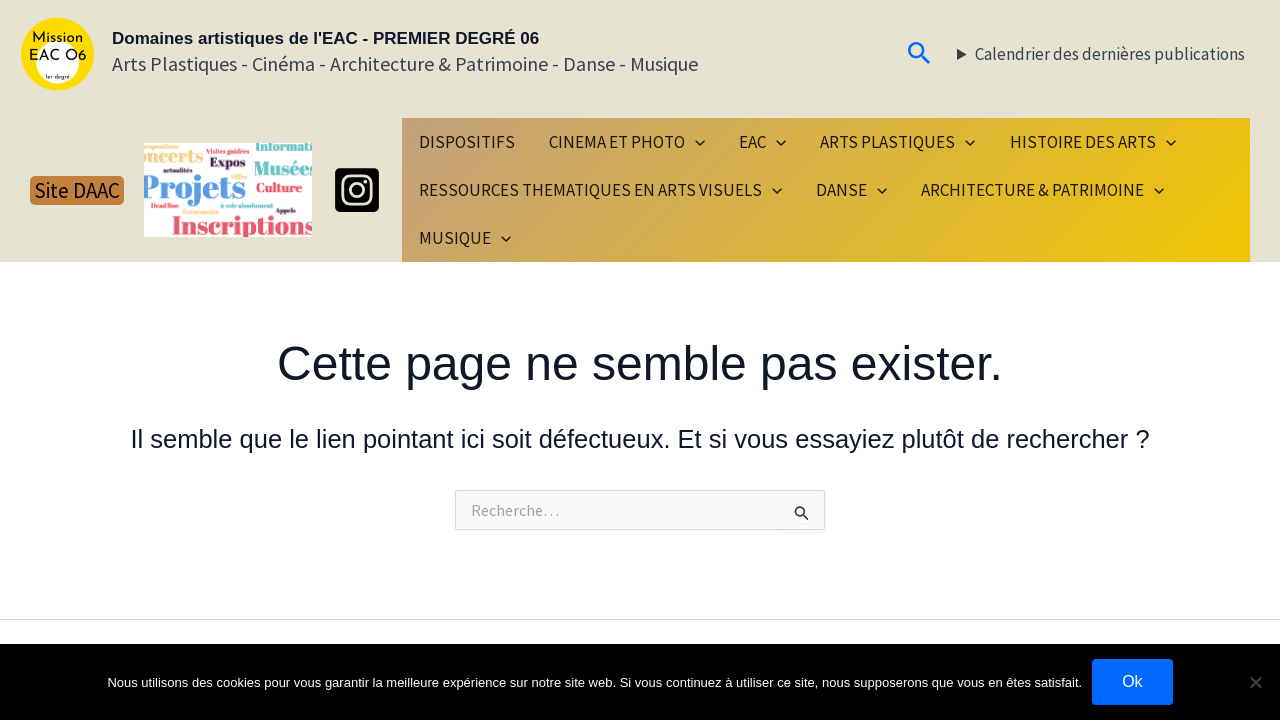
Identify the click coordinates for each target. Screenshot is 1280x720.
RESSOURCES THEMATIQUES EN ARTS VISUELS (600, 190)
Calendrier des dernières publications (1110, 54)
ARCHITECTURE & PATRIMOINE (1042, 190)
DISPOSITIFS (467, 142)
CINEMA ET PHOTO (627, 142)
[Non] (1255, 682)
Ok (1132, 681)
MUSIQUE (465, 238)
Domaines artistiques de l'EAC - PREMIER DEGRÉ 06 (325, 38)
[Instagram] (357, 190)
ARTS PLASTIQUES (897, 142)
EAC (762, 142)
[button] (919, 54)
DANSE (851, 190)
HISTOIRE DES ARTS (1093, 142)
